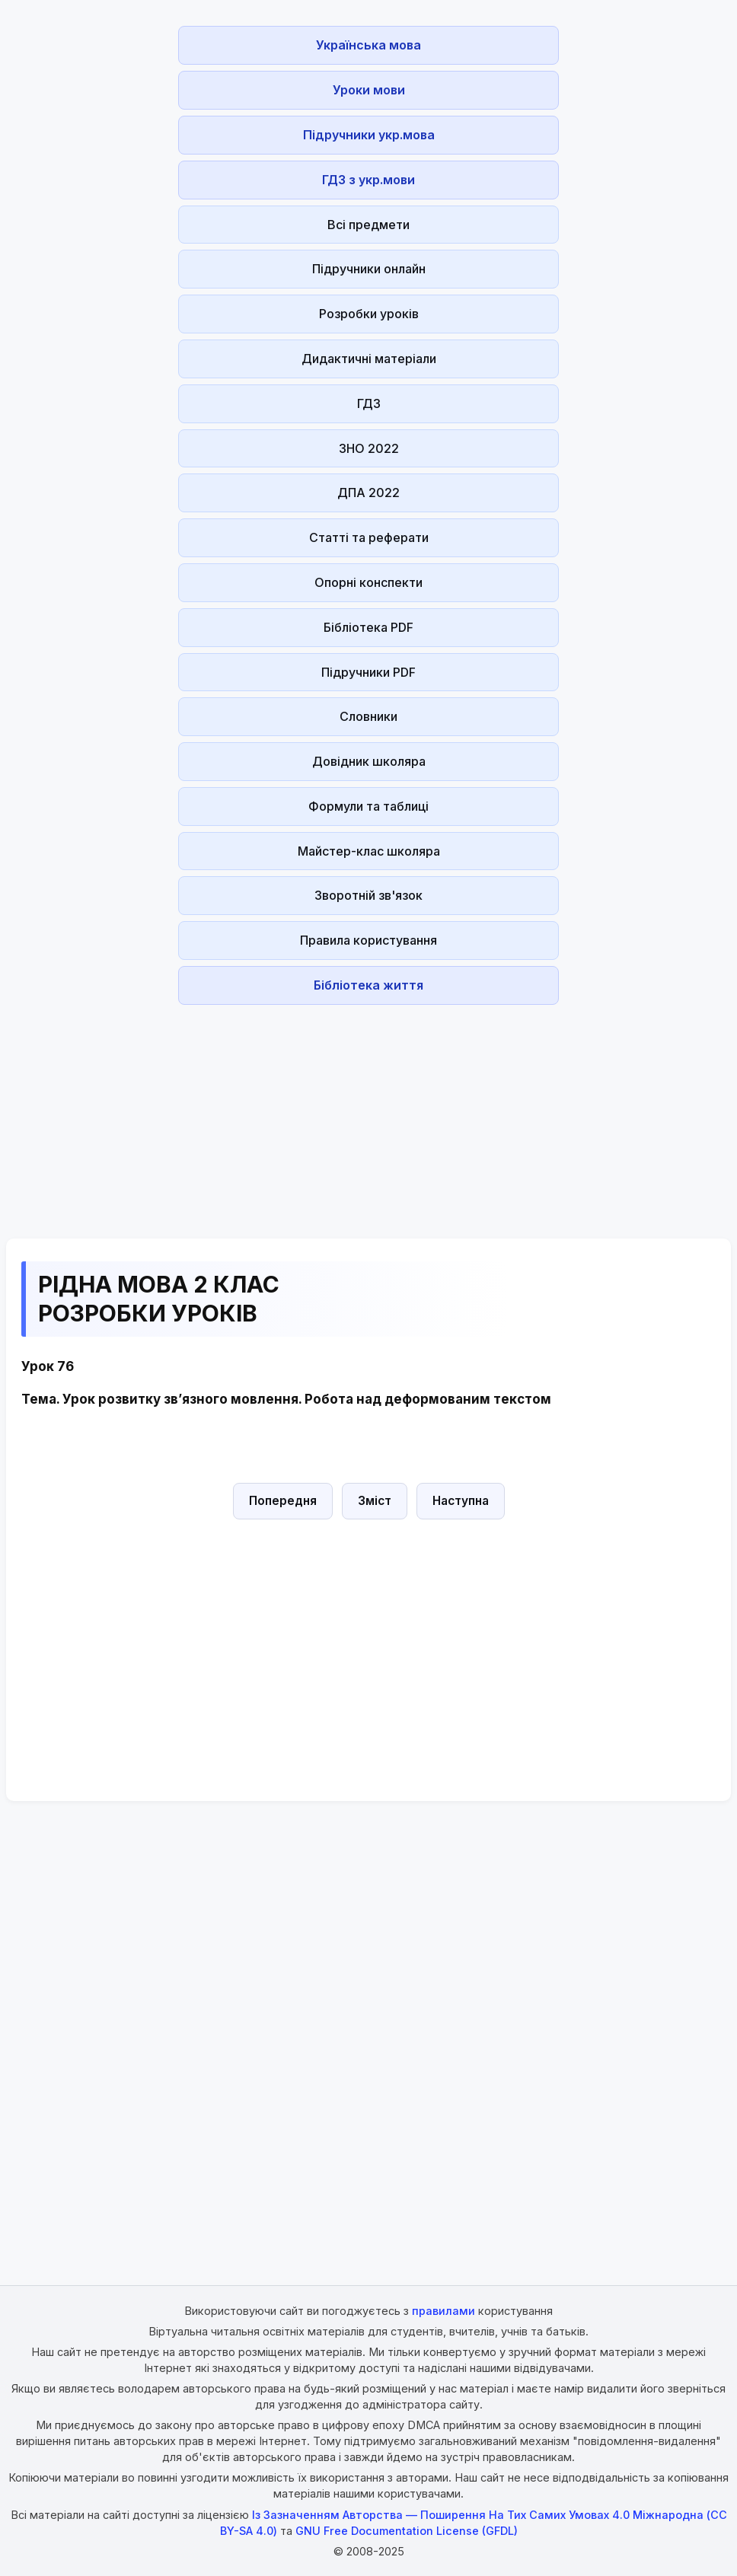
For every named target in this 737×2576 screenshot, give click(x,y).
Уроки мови (369, 89)
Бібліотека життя (368, 985)
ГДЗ (369, 403)
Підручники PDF (368, 672)
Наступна (460, 1501)
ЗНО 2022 (369, 448)
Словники (368, 716)
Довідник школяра (369, 761)
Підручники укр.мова (369, 134)
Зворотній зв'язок (368, 895)
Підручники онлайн (369, 268)
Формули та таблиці (368, 806)
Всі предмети (368, 224)
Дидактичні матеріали (369, 358)
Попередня (283, 1501)
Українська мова (368, 45)
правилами (443, 2310)
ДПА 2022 (368, 492)
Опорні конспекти (368, 582)
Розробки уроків (369, 313)
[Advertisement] (368, 1117)
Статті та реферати (369, 537)
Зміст (374, 1501)
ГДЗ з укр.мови (368, 179)
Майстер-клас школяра (369, 851)
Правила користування (368, 940)
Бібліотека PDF (368, 627)
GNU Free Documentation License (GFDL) (406, 2530)
